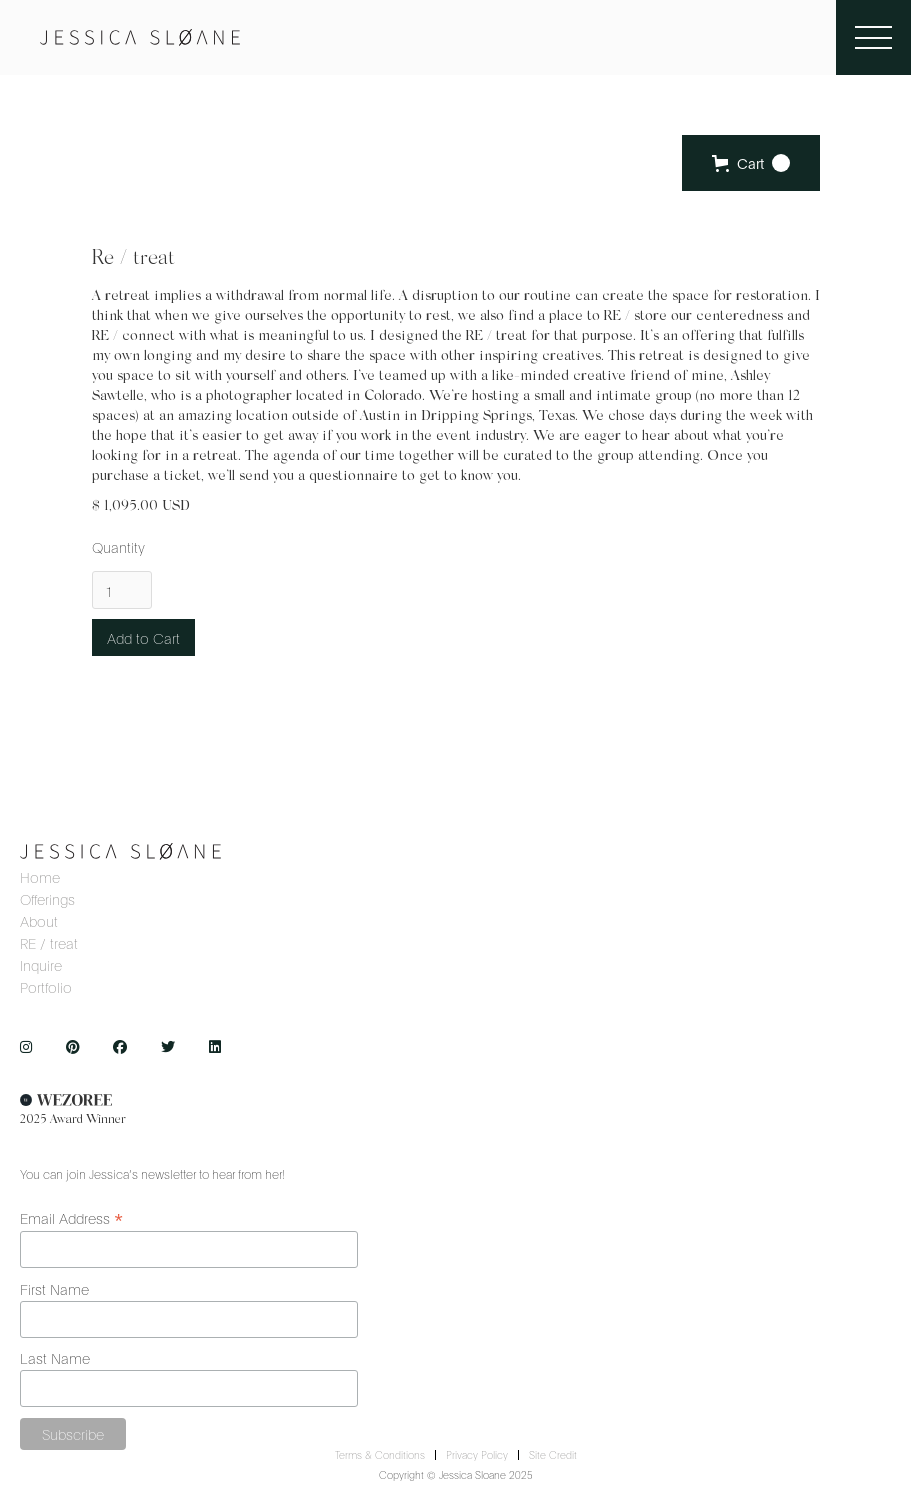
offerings (47, 900)
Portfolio (46, 988)
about (39, 922)
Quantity (118, 546)
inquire (41, 966)
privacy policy (477, 1455)
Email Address (71, 1217)
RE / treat (49, 944)
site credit (553, 1455)
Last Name (55, 1357)
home (40, 878)
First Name (54, 1288)
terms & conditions (380, 1455)
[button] (751, 163)
